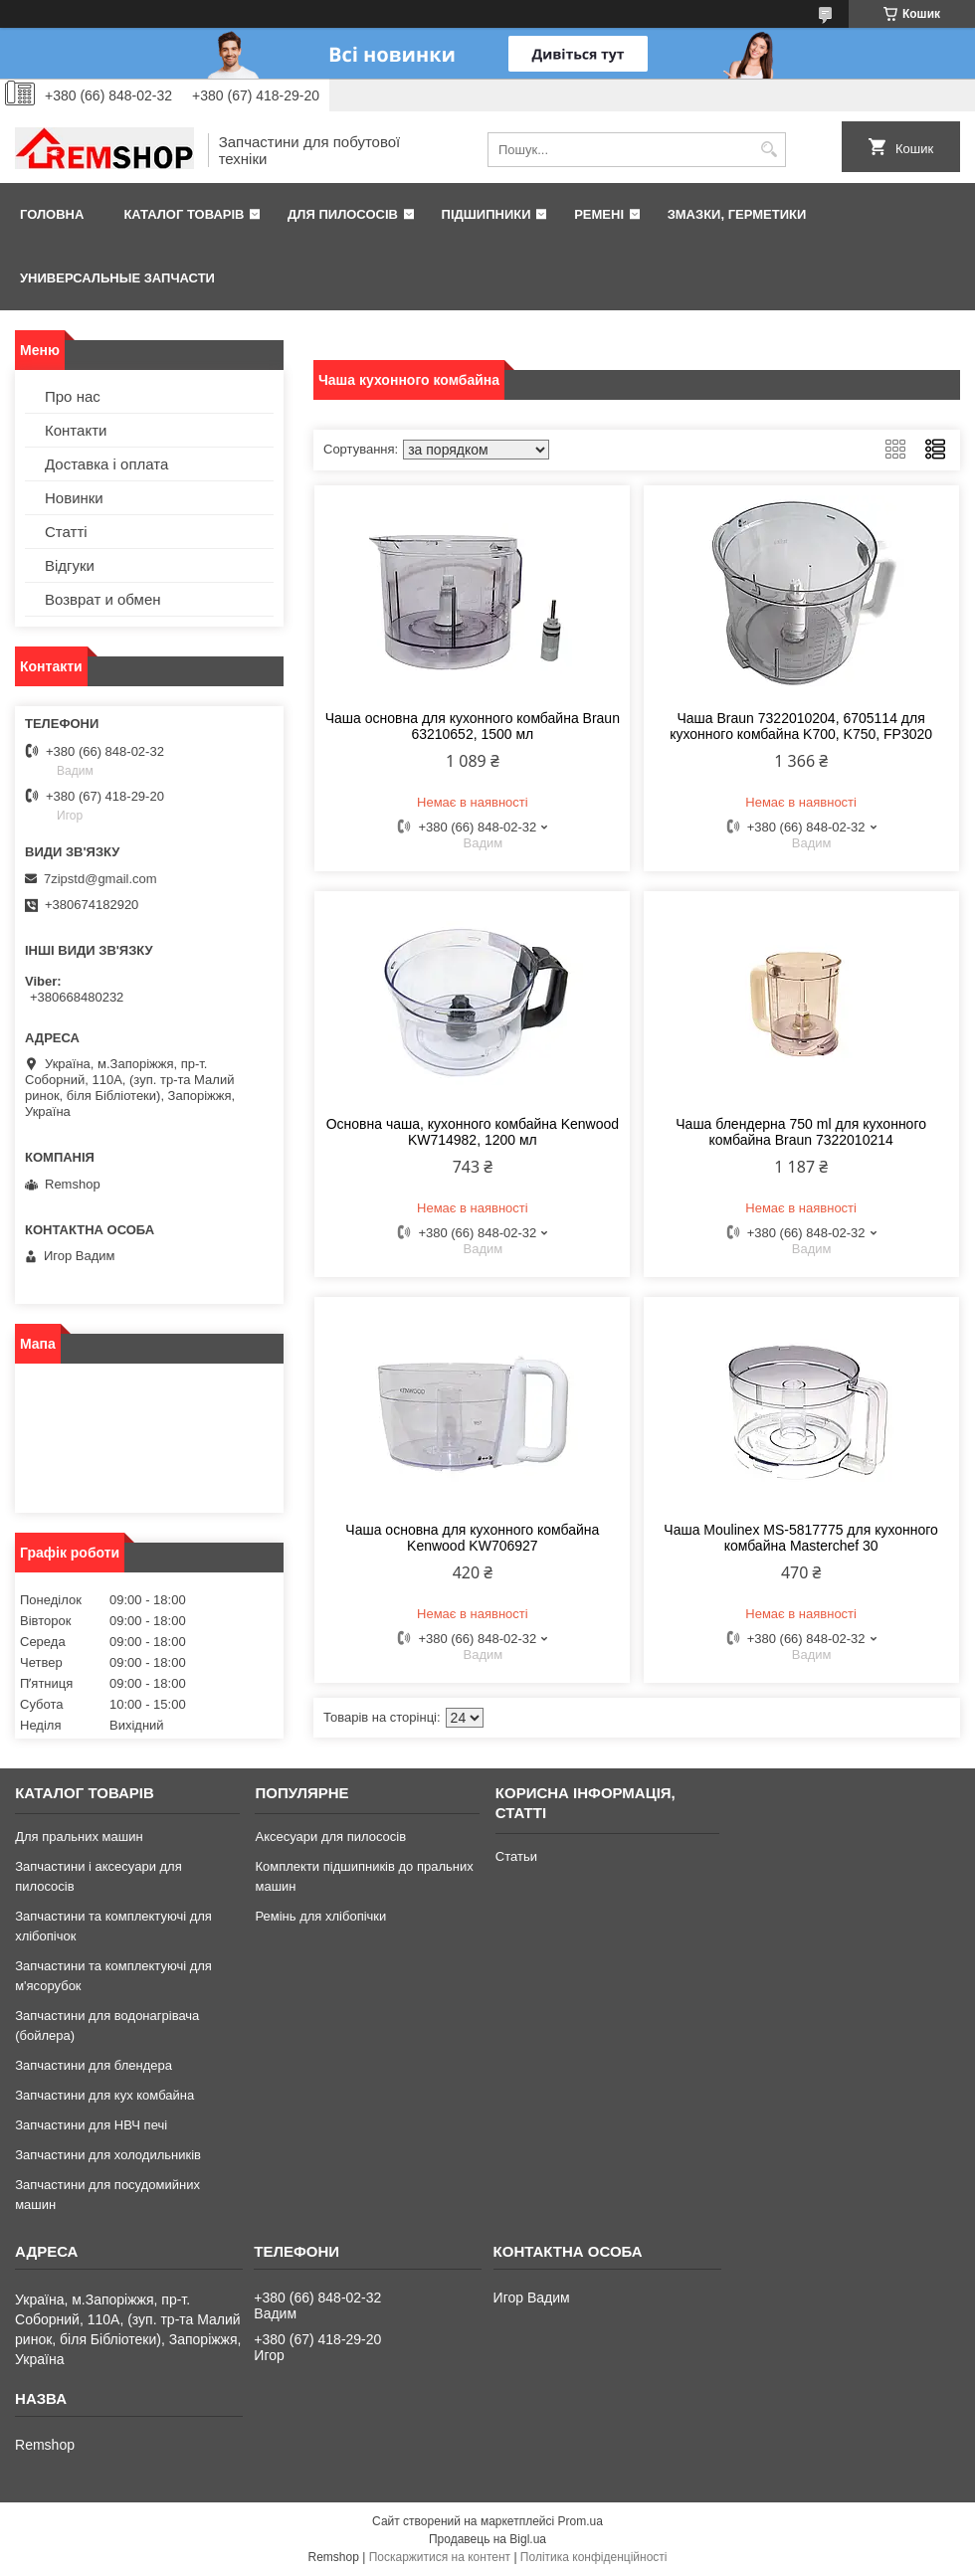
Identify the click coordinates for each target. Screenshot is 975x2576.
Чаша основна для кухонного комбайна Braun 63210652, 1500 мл (472, 726)
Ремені (599, 214)
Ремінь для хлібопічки (320, 1916)
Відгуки (70, 565)
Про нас (72, 396)
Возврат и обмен (103, 599)
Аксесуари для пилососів (330, 1836)
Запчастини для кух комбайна (104, 2095)
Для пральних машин (79, 1836)
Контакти (75, 430)
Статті (66, 531)
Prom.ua (580, 2521)
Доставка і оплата (106, 464)
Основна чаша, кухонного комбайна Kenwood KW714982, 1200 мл (472, 1132)
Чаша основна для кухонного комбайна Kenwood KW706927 (472, 1538)
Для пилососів (343, 214)
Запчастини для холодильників (108, 2154)
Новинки (74, 497)
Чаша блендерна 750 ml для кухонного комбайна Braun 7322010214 (801, 1132)
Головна (52, 214)
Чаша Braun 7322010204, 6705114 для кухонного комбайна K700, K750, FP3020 (801, 726)
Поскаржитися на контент (439, 2557)
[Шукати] (768, 149)
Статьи (516, 1856)
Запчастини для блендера (93, 2065)
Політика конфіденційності (594, 2557)
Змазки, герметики (737, 214)
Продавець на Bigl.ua (487, 2539)
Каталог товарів (183, 214)
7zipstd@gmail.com (100, 878)
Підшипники (486, 214)
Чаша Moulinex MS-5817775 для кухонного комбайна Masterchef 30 (801, 1538)
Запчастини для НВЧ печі (91, 2124)
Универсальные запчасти (117, 278)
